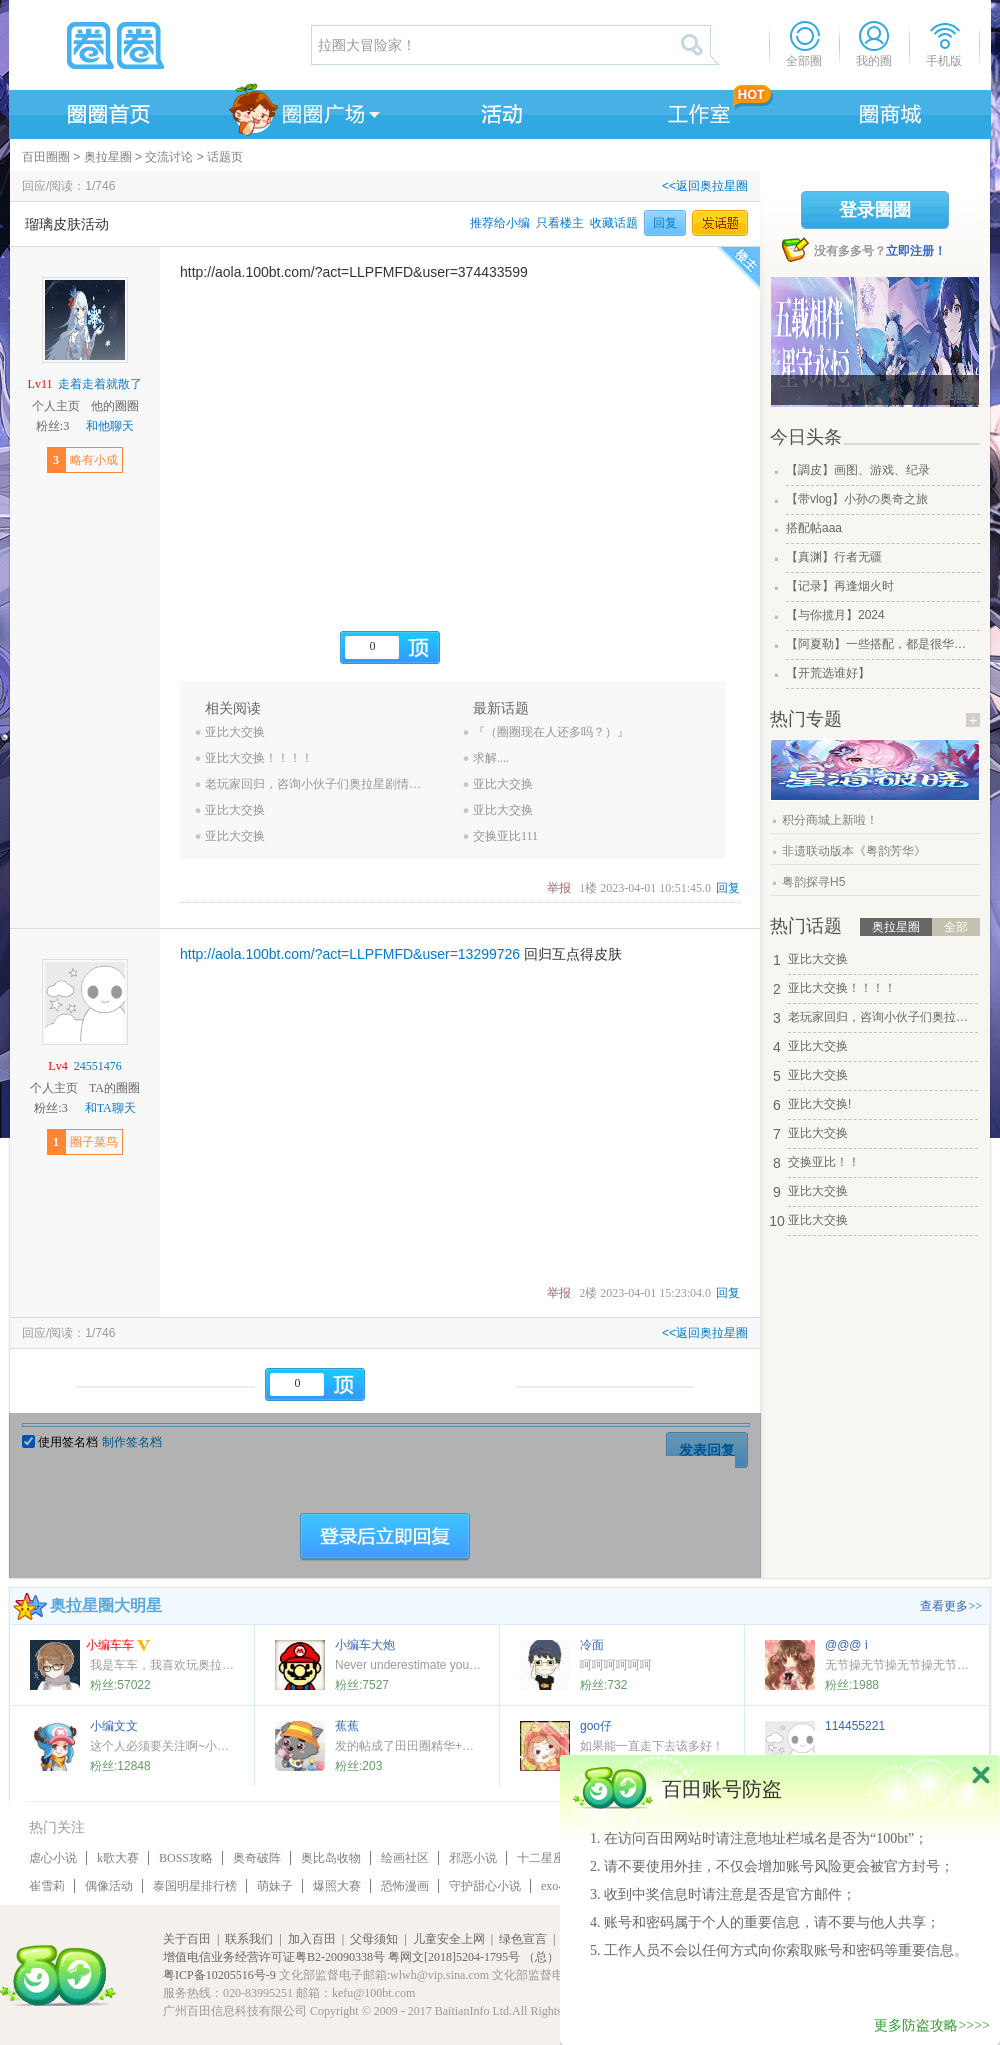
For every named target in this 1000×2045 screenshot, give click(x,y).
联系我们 (249, 1939)
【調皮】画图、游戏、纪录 (858, 470)
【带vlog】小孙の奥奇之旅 (857, 499)
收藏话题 (614, 223)
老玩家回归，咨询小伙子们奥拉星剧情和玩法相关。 (316, 784)
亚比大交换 (235, 732)
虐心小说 (53, 1858)
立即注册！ (916, 251)
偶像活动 (109, 1886)
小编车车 (118, 1646)
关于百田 (187, 1939)
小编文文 (114, 1726)
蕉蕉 (347, 1726)
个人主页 (56, 406)
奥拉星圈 (108, 157)
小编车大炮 (365, 1645)
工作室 (695, 111)
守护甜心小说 (485, 1886)
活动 (499, 111)
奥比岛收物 (331, 1858)
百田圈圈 (46, 157)
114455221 (855, 1726)
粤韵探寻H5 (813, 882)
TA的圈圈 (114, 1088)
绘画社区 (405, 1858)
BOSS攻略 (186, 1858)
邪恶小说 (473, 1858)
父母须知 (374, 1939)
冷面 (592, 1645)
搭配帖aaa (814, 528)
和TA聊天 (110, 1108)
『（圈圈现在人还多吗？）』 (551, 732)
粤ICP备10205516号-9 (219, 1975)
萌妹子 (275, 1886)
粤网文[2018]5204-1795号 (454, 1957)
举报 (559, 888)
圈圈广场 (303, 111)
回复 (665, 223)
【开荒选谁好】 (828, 673)
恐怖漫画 (405, 1886)
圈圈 (159, 45)
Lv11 (40, 384)
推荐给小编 (500, 223)
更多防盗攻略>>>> (932, 2025)
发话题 (720, 223)
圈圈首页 (107, 111)
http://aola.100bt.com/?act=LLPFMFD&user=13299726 (350, 954)
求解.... (491, 758)
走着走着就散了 (100, 384)
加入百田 (312, 1939)
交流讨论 (169, 157)
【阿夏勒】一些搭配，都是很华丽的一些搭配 (881, 644)
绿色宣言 (523, 1939)
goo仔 (596, 1726)
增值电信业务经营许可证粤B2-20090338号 (274, 1957)
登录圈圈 (875, 210)
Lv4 (57, 1066)
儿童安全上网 (449, 1939)
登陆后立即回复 (385, 1537)
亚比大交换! (819, 1104)
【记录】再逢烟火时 (840, 586)
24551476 (98, 1066)
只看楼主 (560, 223)
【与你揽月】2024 (835, 615)
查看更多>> (951, 1606)
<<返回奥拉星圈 (705, 186)
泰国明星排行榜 (195, 1886)
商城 (891, 111)
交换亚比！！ (824, 1162)
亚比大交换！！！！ (259, 758)
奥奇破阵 (257, 1858)
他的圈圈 (115, 406)
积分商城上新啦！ (830, 820)
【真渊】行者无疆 (834, 557)
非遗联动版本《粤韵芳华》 (854, 851)
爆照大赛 (337, 1886)
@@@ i (846, 1645)
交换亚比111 (505, 836)
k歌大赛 (118, 1858)
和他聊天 (110, 426)
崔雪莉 (47, 1886)
